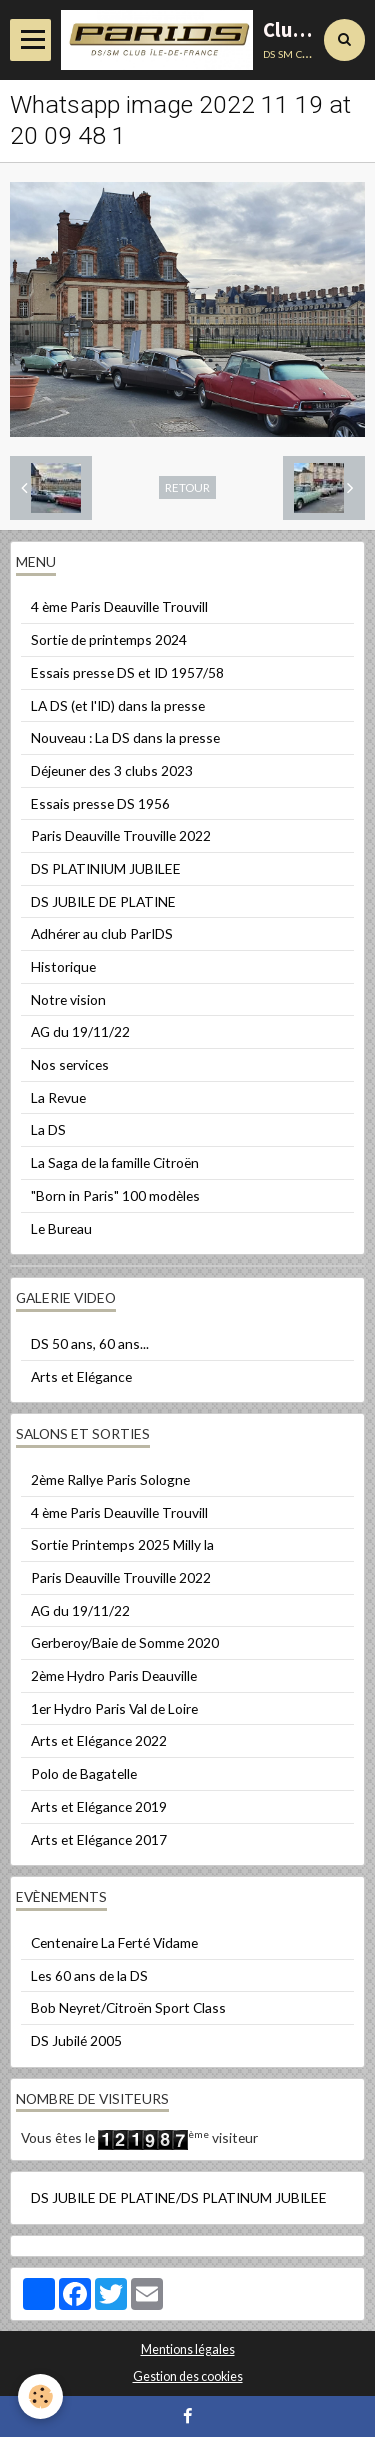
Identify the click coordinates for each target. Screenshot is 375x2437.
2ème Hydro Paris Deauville (114, 1675)
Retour (187, 487)
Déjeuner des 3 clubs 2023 (112, 770)
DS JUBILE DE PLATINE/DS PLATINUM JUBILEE (179, 2197)
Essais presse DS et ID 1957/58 (127, 672)
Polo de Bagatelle (84, 1773)
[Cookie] (40, 2396)
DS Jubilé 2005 (76, 2040)
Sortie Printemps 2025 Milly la (122, 1544)
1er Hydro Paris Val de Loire (114, 1708)
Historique (63, 966)
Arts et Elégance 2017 (99, 1839)
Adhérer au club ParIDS (102, 933)
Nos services (70, 1064)
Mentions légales (188, 2349)
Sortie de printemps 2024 (109, 639)
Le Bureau (61, 1228)
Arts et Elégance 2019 (99, 1806)
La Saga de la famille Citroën (115, 1162)
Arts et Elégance (81, 1376)
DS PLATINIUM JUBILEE (106, 868)
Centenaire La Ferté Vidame (114, 1942)
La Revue (58, 1097)
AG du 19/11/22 (80, 1031)
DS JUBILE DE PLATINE (103, 901)
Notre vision (68, 999)
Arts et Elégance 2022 (99, 1740)
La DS (48, 1129)
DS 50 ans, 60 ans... (90, 1343)
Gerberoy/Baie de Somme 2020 (125, 1642)
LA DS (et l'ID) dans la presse (118, 705)
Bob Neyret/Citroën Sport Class (128, 2007)
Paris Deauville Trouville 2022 (121, 835)
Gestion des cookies (188, 2376)
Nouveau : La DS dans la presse (125, 737)
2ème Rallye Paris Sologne (110, 1479)
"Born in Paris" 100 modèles (115, 1195)
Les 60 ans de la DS (89, 1975)
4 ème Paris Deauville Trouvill (119, 606)
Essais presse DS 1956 (100, 803)
